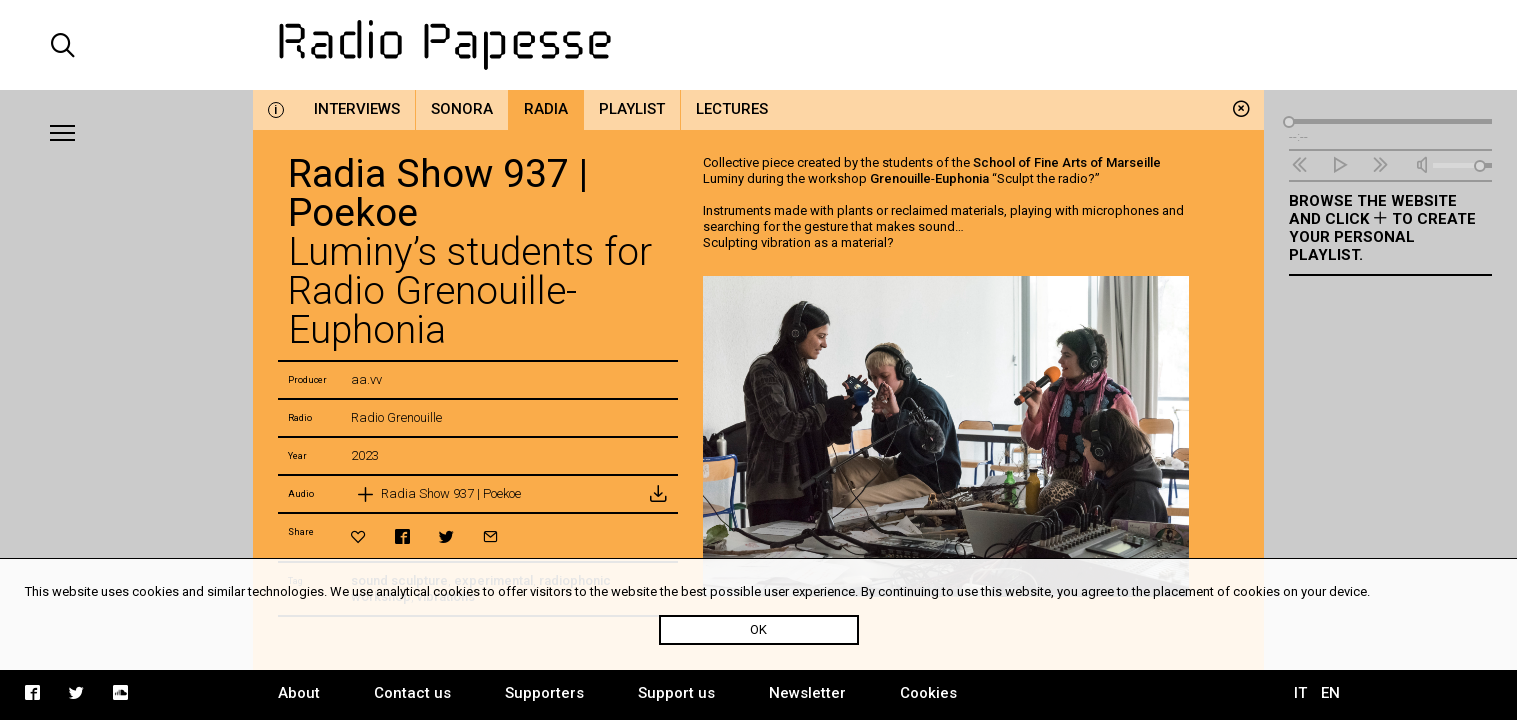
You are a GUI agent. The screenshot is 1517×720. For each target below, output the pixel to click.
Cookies (928, 693)
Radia (546, 109)
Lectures (732, 109)
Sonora (462, 109)
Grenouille (900, 178)
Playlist (632, 109)
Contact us (412, 693)
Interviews (357, 109)
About (299, 693)
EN (1330, 693)
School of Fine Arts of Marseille (1067, 162)
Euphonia (962, 178)
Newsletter (807, 693)
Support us (676, 693)
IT (1300, 693)
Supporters (544, 693)
